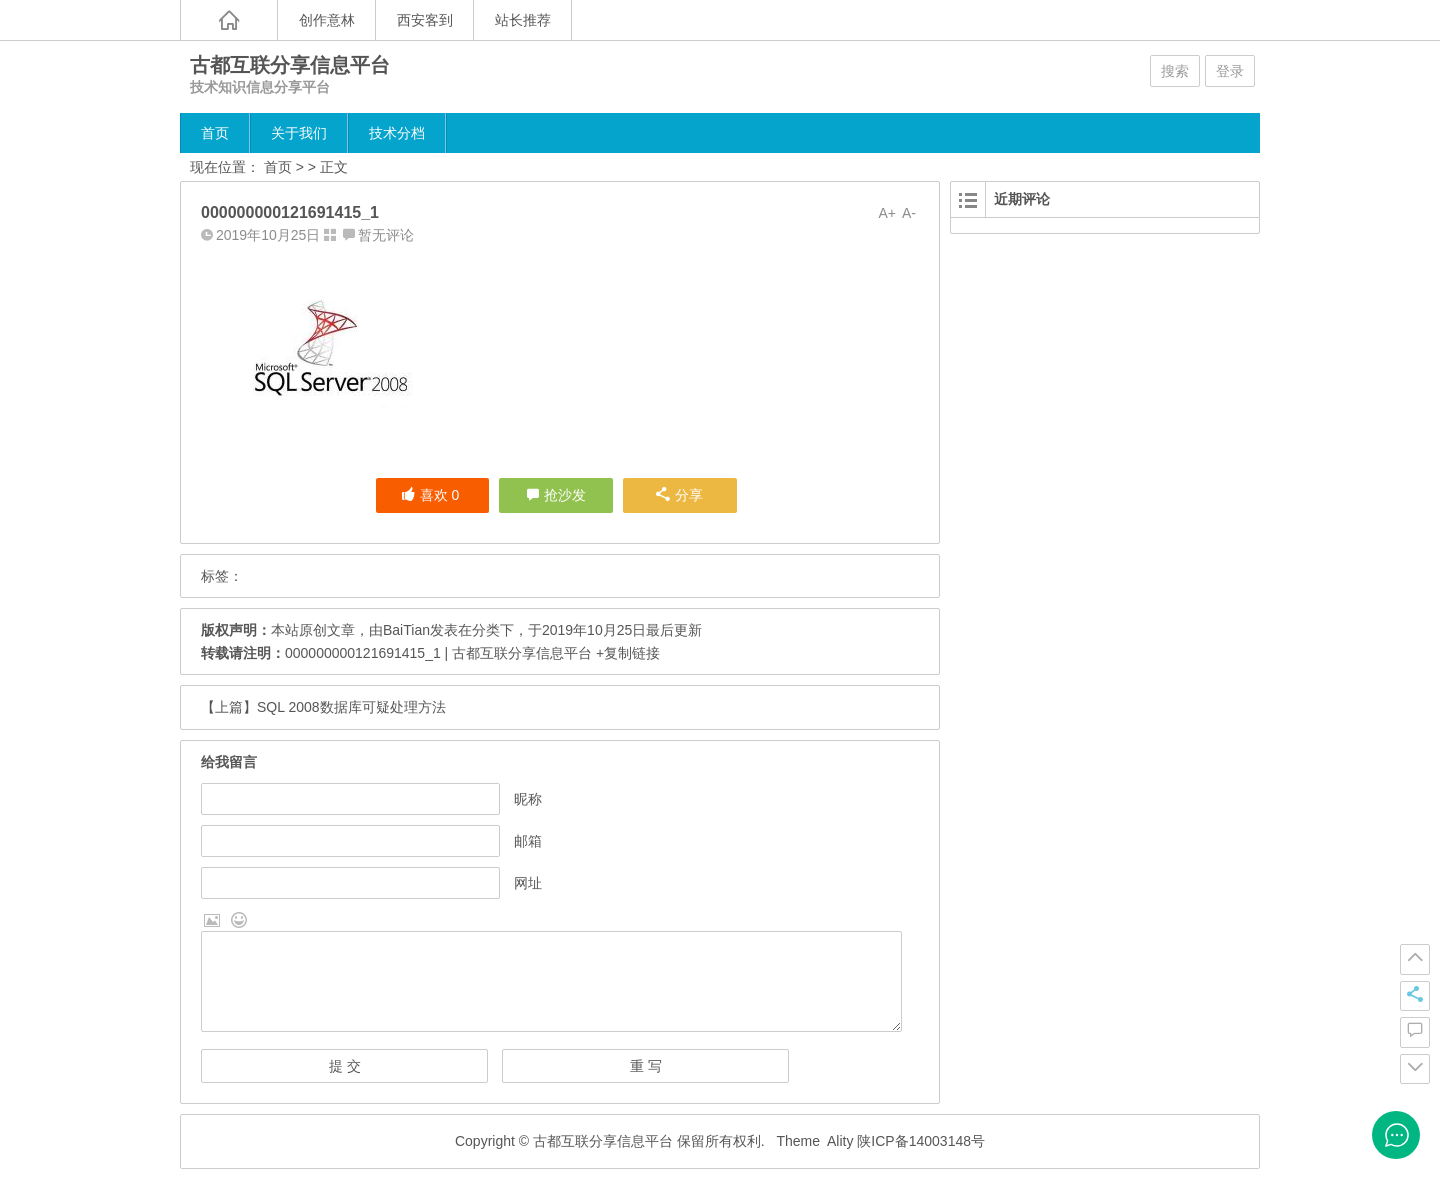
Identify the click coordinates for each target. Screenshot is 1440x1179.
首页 (215, 133)
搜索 (1175, 71)
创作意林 (327, 20)
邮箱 (528, 841)
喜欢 (430, 495)
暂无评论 (386, 235)
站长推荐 (523, 20)
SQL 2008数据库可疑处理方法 (351, 707)
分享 (679, 495)
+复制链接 (626, 653)
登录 (1230, 71)
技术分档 (397, 133)
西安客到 (425, 20)
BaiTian (406, 630)
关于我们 (299, 133)
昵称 (528, 799)
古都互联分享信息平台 (290, 65)
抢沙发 (565, 495)
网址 (528, 883)
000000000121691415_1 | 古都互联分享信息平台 (438, 653)
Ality (840, 1141)
